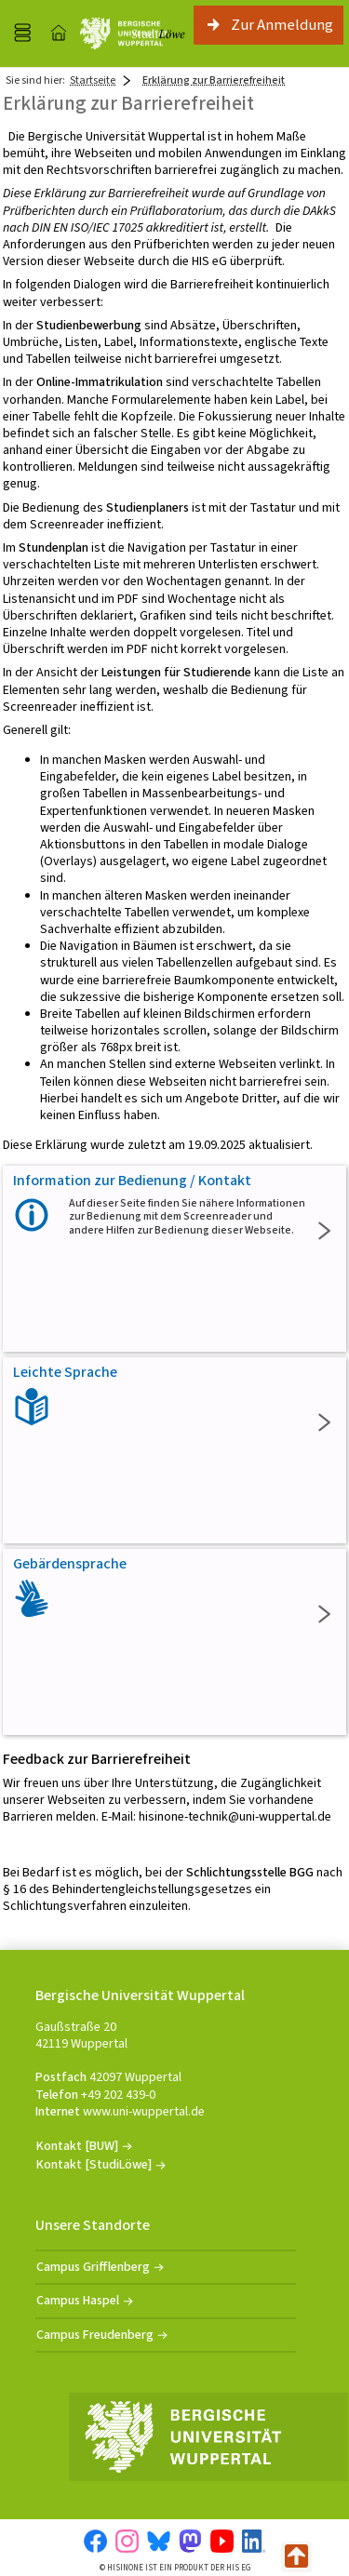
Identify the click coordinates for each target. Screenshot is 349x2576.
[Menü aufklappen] (22, 33)
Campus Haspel (77, 2300)
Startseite (92, 80)
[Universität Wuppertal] (123, 33)
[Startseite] (59, 33)
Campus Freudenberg (95, 2334)
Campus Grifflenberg (93, 2267)
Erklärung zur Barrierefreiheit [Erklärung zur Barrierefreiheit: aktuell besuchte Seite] (213, 80)
